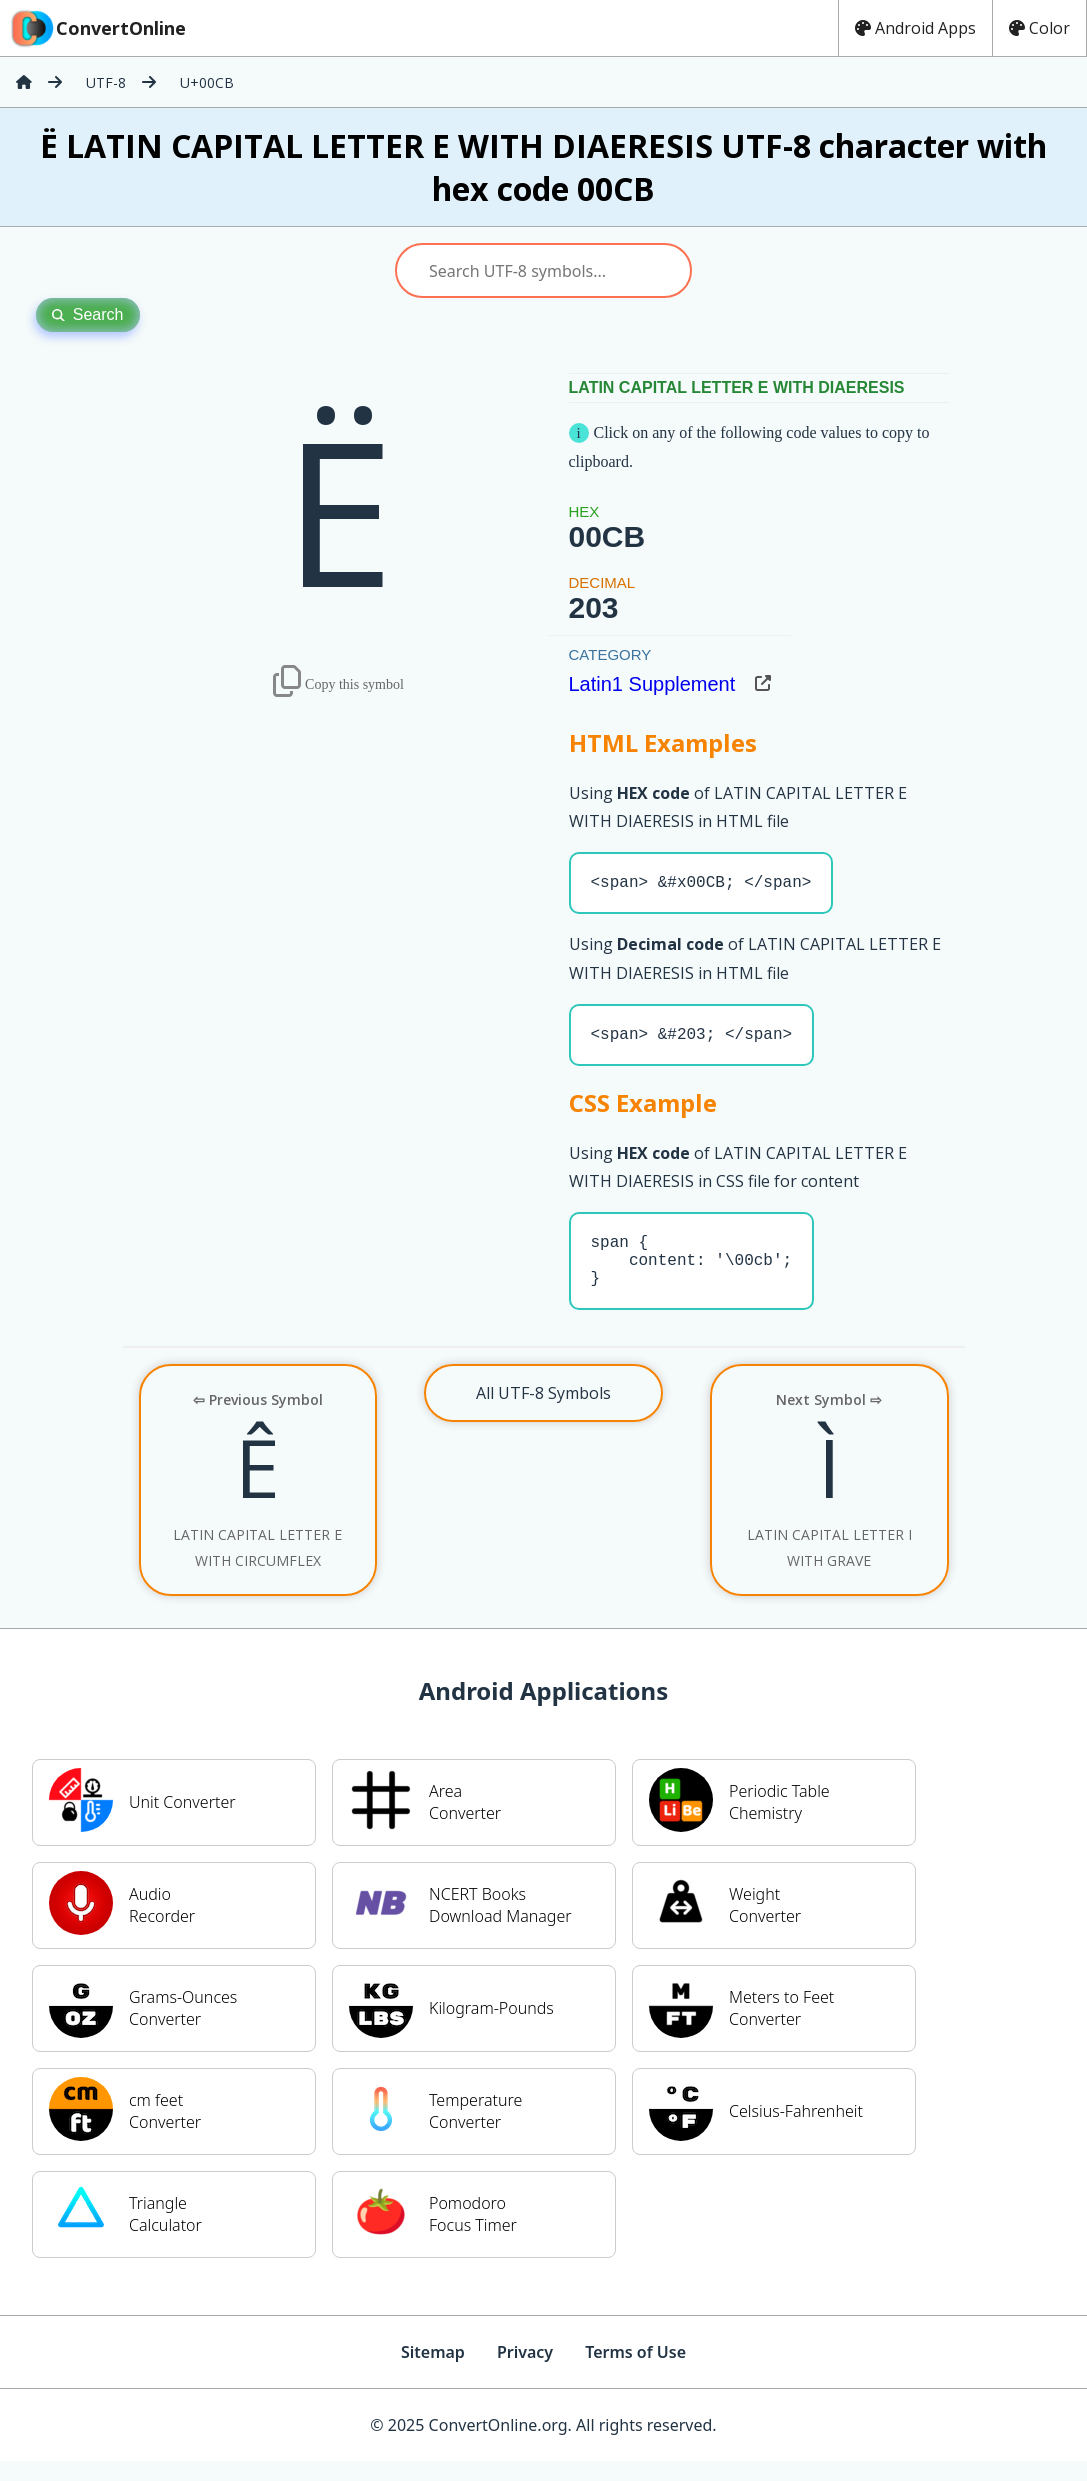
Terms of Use (635, 2372)
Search (88, 314)
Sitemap (433, 2372)
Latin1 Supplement (652, 684)
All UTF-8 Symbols (543, 1413)
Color (1039, 28)
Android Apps (915, 28)
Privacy (525, 2372)
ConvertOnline (97, 28)
